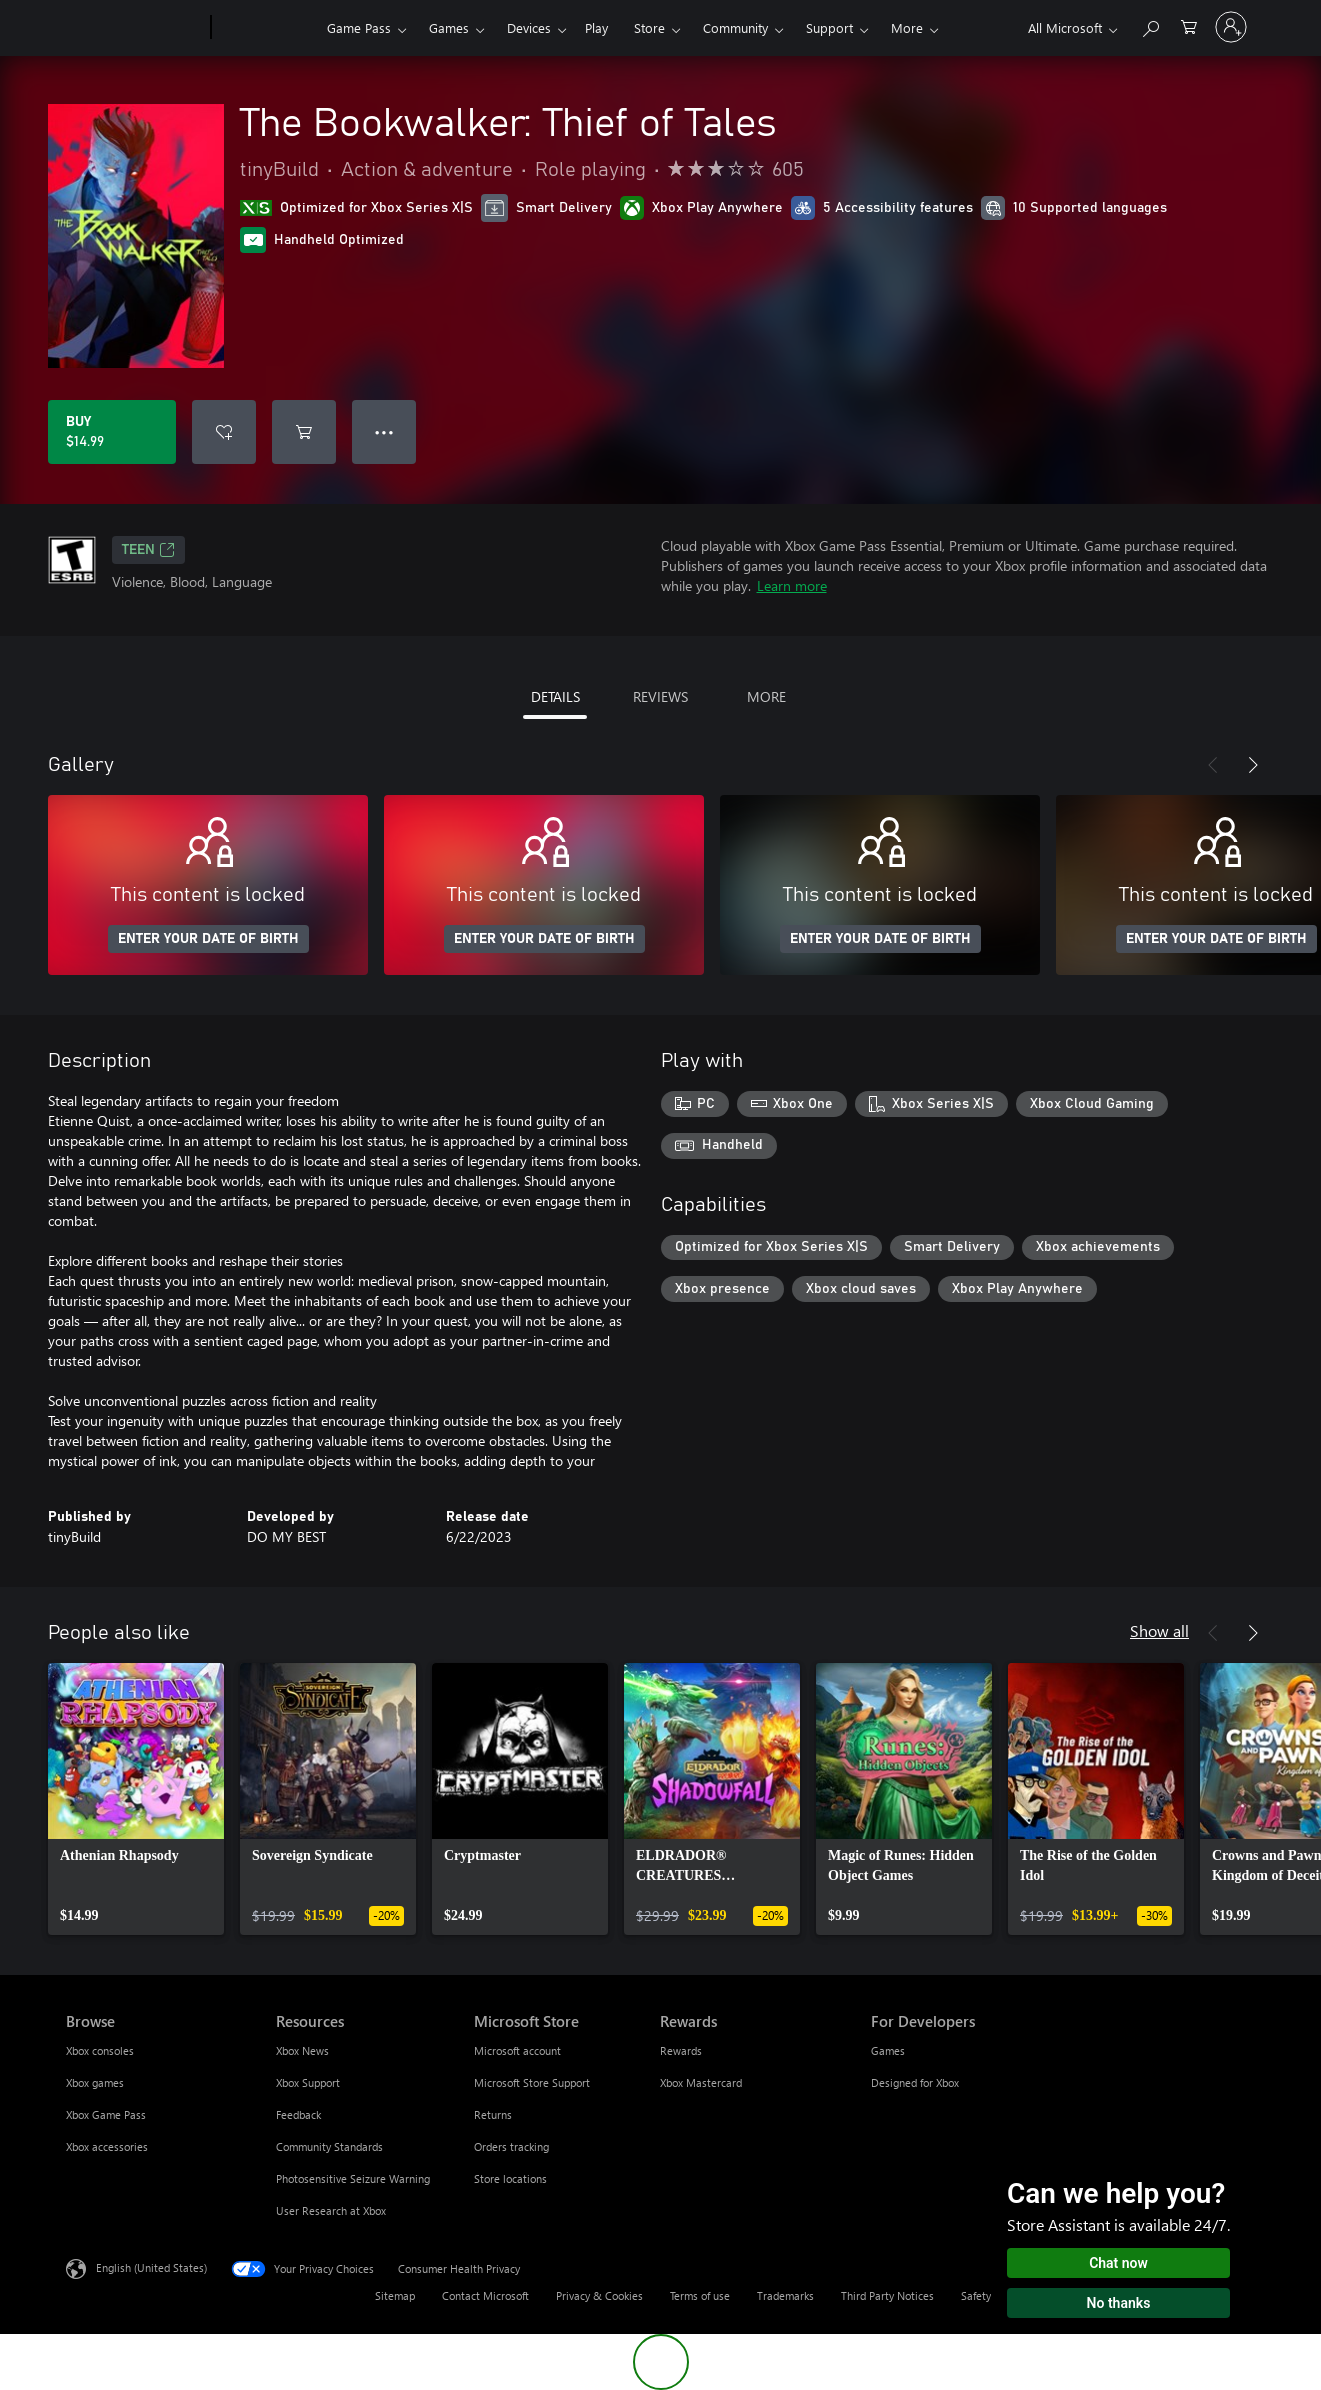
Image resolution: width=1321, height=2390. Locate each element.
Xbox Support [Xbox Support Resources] (308, 2082)
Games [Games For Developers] (888, 2050)
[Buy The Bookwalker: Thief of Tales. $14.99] (112, 432)
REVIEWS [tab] (660, 696)
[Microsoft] (134, 28)
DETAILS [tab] (555, 696)
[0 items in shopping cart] (1189, 25)
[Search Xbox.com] (1150, 25)
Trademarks (785, 2295)
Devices (529, 27)
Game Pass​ (359, 27)
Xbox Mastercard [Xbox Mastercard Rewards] (701, 2082)
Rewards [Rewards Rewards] (681, 2050)
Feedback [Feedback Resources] (298, 2114)
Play (596, 27)
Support (829, 27)
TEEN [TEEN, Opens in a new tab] (148, 550)
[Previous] (1213, 765)
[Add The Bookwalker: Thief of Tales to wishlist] (224, 432)
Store (649, 27)
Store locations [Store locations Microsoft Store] (510, 2178)
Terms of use (700, 2295)
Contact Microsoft (485, 2295)
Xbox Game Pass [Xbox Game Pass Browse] (106, 2114)
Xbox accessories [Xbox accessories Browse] (107, 2146)
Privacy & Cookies (599, 2295)
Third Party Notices (887, 2295)
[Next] (1253, 765)
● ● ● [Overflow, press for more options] (384, 431)
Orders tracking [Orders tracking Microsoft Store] (511, 2146)
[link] (136, 1799)
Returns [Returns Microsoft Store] (493, 2114)
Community (735, 27)
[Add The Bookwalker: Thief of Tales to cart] (304, 432)
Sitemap (395, 2295)
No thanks (1119, 2303)
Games (449, 27)
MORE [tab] (766, 696)
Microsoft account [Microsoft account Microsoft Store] (517, 2050)
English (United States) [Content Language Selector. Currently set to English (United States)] (151, 2267)
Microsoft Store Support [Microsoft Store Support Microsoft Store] (532, 2082)
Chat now (1118, 2263)
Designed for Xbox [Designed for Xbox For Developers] (915, 2082)
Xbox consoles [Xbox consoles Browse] (100, 2050)
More (907, 27)
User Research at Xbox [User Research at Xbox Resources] (331, 2210)
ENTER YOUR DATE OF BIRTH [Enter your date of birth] (208, 939)
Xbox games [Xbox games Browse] (95, 2082)
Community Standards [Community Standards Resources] (329, 2146)
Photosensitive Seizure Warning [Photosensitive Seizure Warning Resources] (353, 2178)
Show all (1159, 1630)
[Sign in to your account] (1231, 27)
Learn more (792, 585)
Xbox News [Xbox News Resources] (302, 2050)
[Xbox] (266, 28)
